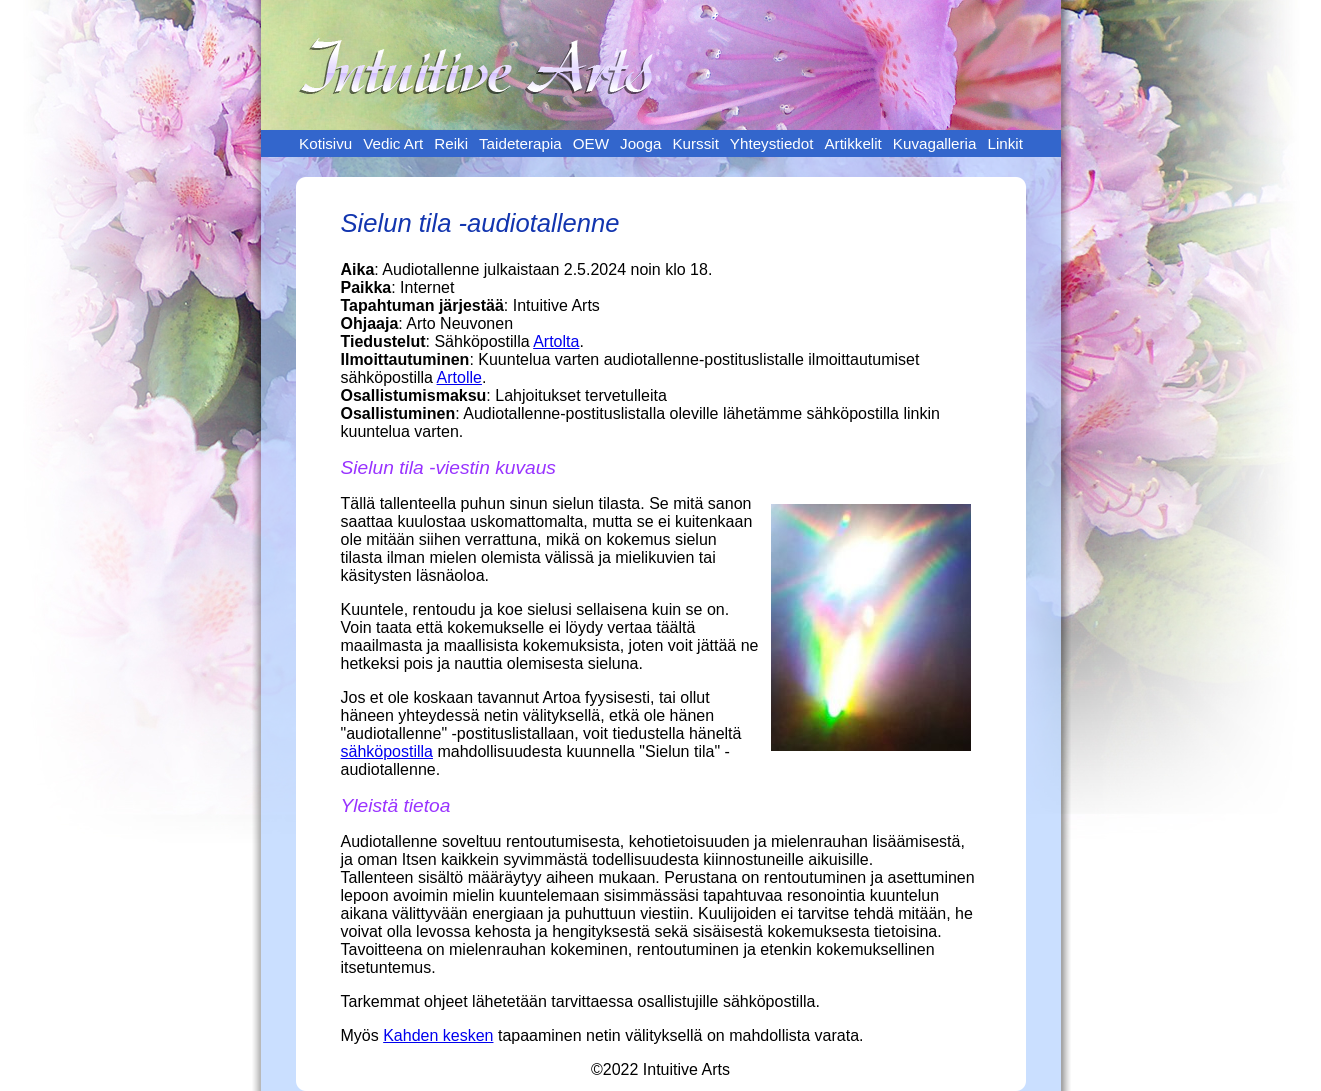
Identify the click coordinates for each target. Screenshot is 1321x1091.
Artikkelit (852, 143)
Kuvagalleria (935, 143)
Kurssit (695, 143)
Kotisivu (325, 143)
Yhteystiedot (772, 143)
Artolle (459, 377)
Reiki (451, 143)
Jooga (640, 143)
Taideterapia (520, 143)
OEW (591, 143)
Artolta (556, 341)
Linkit (1004, 143)
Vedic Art (393, 143)
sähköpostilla (387, 751)
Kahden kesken (438, 1035)
